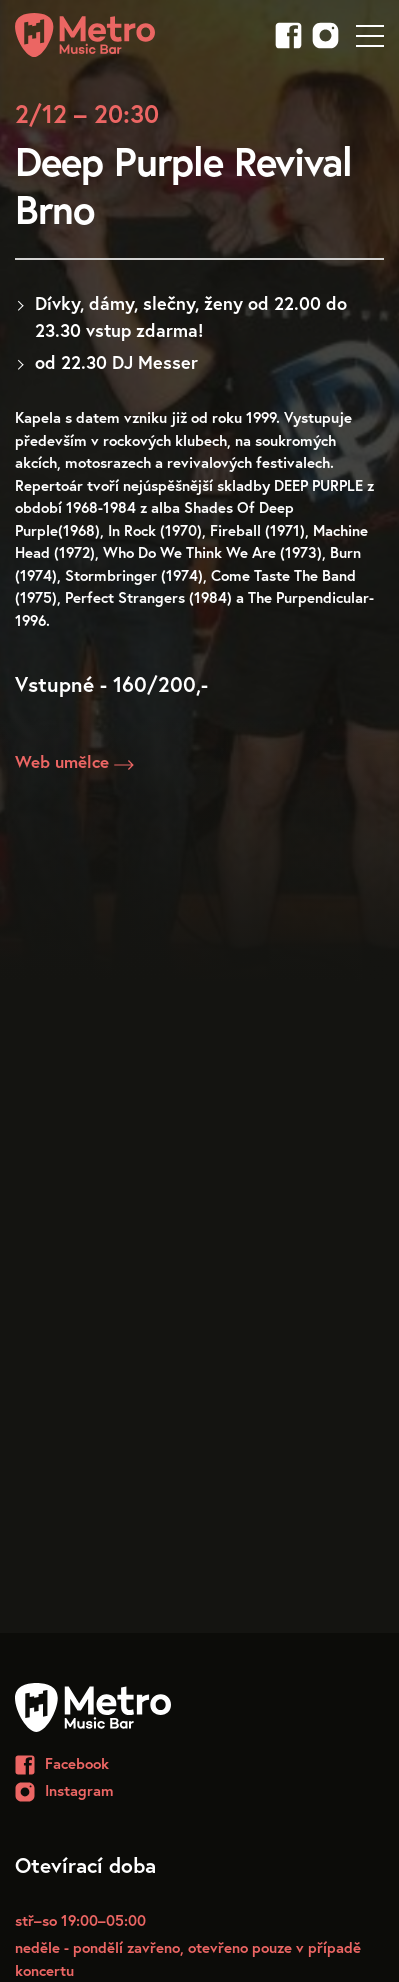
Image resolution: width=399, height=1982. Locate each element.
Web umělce (74, 762)
